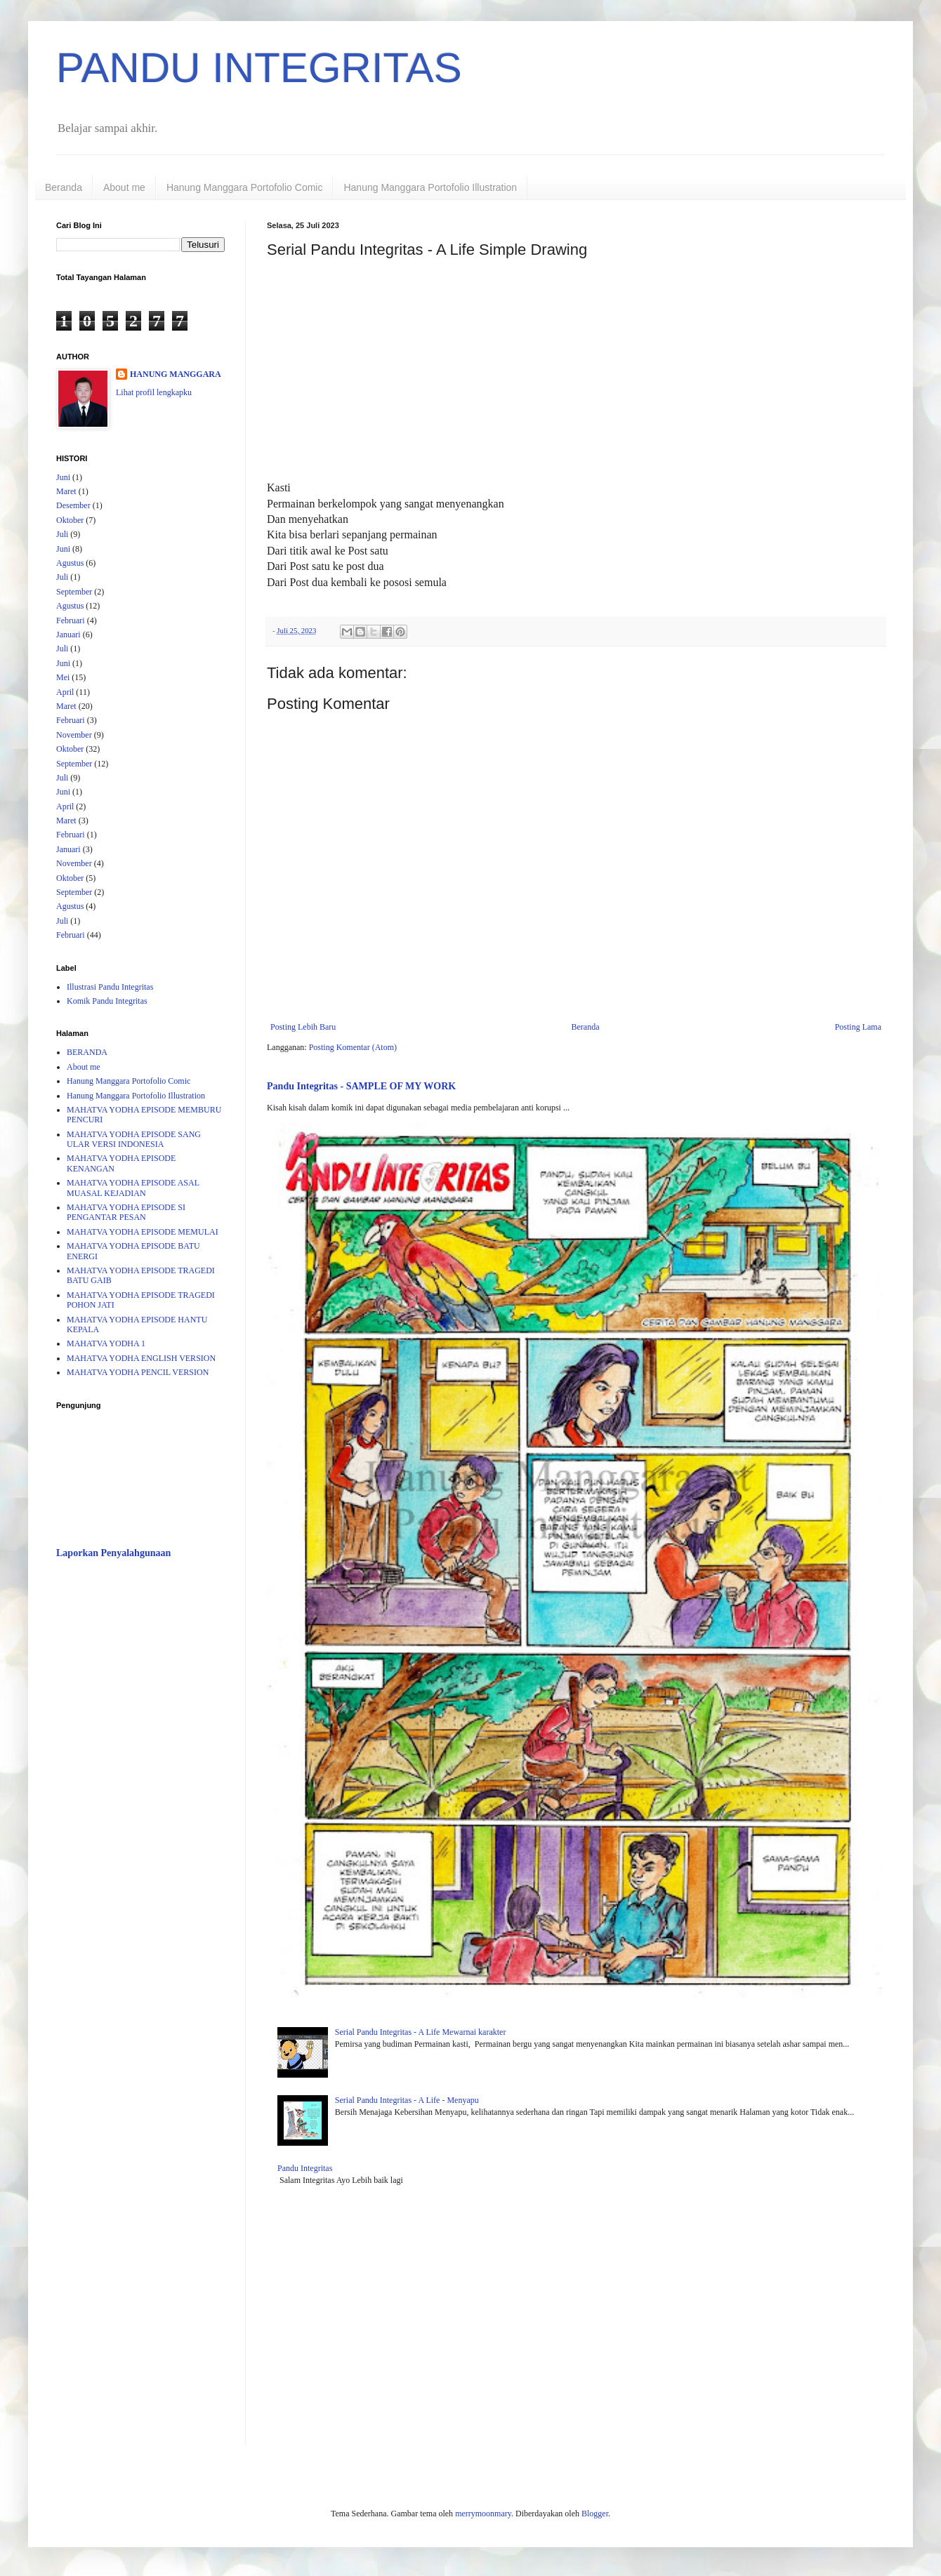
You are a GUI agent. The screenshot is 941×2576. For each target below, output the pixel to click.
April (65, 692)
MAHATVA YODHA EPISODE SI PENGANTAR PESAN (126, 1212)
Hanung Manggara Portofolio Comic (244, 187)
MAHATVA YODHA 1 (106, 1343)
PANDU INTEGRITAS (259, 67)
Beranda (63, 187)
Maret (66, 491)
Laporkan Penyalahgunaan (113, 1552)
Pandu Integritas (304, 2168)
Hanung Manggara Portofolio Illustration (430, 187)
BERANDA (87, 1052)
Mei (63, 677)
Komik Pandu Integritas (107, 1001)
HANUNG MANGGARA (175, 374)
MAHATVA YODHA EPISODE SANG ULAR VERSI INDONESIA (134, 1139)
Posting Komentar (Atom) (353, 1047)
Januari (68, 634)
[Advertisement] (140, 1792)
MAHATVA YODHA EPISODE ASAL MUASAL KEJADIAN (133, 1187)
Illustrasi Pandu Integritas (110, 987)
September (74, 592)
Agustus (70, 563)
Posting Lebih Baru (303, 1027)
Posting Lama (858, 1027)
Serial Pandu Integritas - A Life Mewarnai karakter (420, 2032)
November (74, 735)
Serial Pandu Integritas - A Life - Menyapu (407, 2100)
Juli (62, 534)
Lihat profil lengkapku (154, 392)
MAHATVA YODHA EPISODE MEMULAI (142, 1232)
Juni (63, 477)
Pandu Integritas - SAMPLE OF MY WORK (361, 1085)
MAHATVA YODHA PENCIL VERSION (138, 1372)
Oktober (70, 520)
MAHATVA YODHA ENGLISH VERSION (141, 1358)
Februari (70, 620)
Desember (73, 505)
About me (124, 187)
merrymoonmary (483, 2513)
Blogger (594, 2513)
